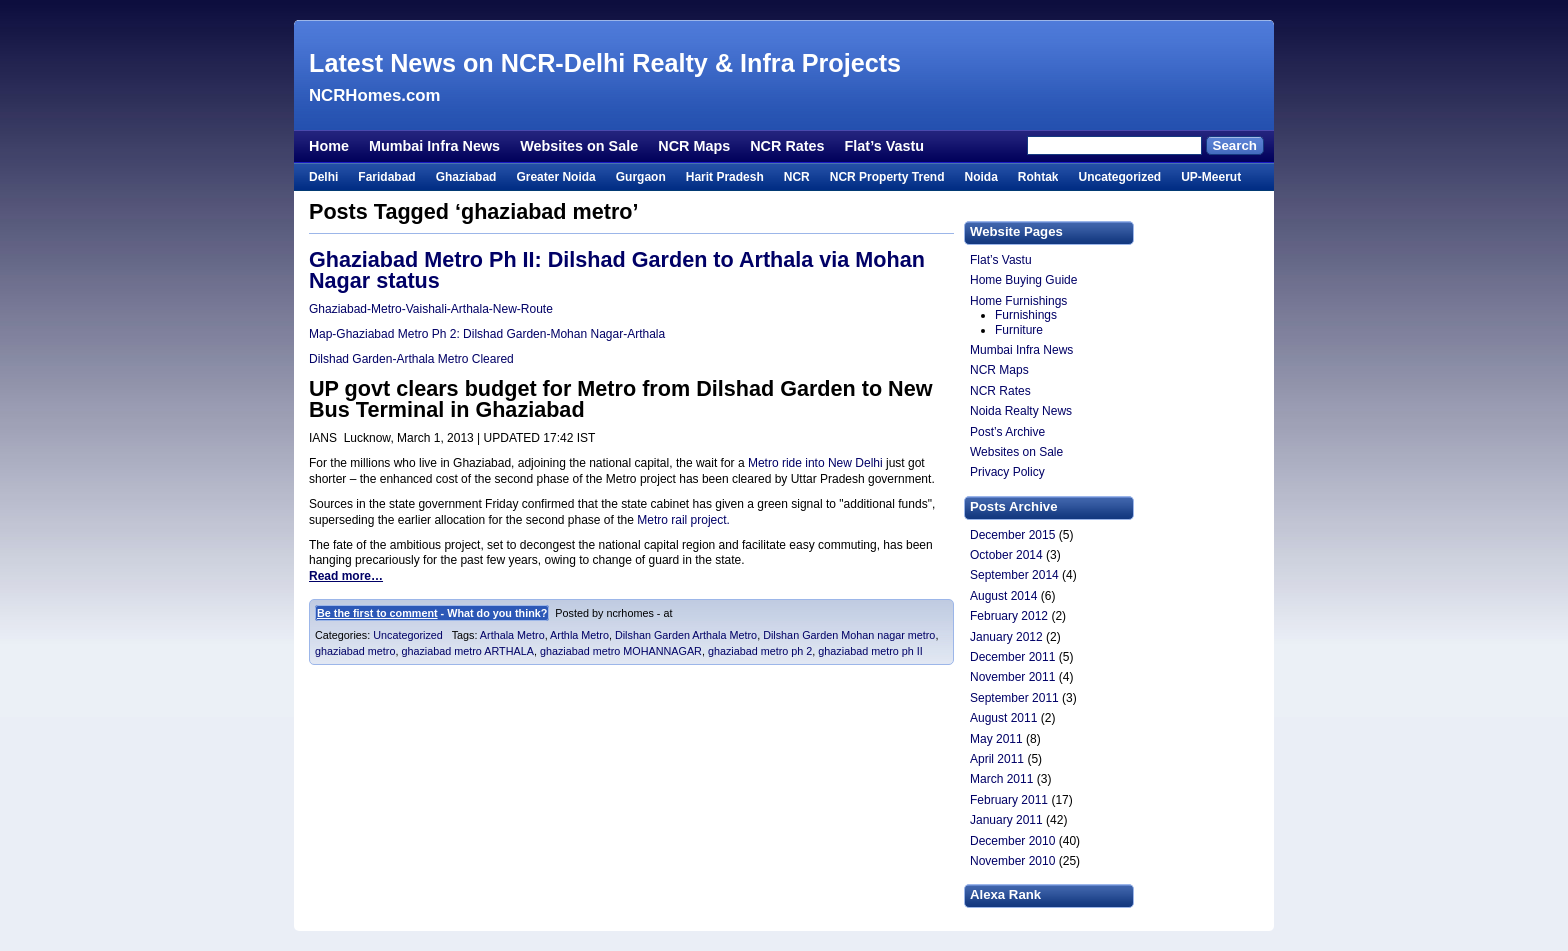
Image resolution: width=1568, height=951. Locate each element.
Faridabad (386, 177)
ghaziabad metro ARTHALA (467, 651)
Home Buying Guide (1023, 280)
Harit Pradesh (725, 177)
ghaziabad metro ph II (870, 651)
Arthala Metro (512, 635)
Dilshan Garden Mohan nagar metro (849, 635)
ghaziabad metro (355, 651)
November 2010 (1012, 861)
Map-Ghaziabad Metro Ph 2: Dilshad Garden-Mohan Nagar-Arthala (487, 334)
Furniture (1019, 330)
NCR (797, 177)
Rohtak (1038, 177)
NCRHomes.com (374, 95)
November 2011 (1012, 677)
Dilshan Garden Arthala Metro (686, 635)
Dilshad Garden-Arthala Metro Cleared (411, 359)
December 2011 (1012, 657)
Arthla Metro (579, 635)
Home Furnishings (1018, 301)
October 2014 (1006, 555)
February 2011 (1009, 800)
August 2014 (1003, 596)
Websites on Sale (579, 146)
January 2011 (1006, 820)
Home (329, 146)
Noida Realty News (1021, 411)
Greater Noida (555, 177)
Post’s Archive (1007, 432)
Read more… (346, 576)
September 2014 (1014, 575)
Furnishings (1026, 315)
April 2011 (997, 759)
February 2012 (1009, 616)
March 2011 (1001, 779)
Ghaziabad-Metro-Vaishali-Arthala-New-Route (431, 309)
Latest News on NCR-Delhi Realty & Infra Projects (605, 63)
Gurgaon (641, 177)
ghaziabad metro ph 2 (760, 651)
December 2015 (1012, 535)
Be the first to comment (377, 613)
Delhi (323, 177)
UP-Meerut (1211, 177)
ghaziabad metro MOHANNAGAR (621, 651)
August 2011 (1003, 718)
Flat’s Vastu (884, 146)
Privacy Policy (1007, 472)
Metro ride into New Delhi (817, 463)
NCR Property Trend (887, 177)
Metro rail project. (683, 520)
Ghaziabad (466, 177)
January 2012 (1006, 637)
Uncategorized (1119, 177)
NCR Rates (787, 146)
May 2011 (996, 739)
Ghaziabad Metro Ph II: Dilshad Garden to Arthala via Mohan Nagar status (617, 270)
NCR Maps (694, 146)
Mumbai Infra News (434, 146)
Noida (980, 177)
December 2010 (1012, 841)
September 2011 (1014, 698)
